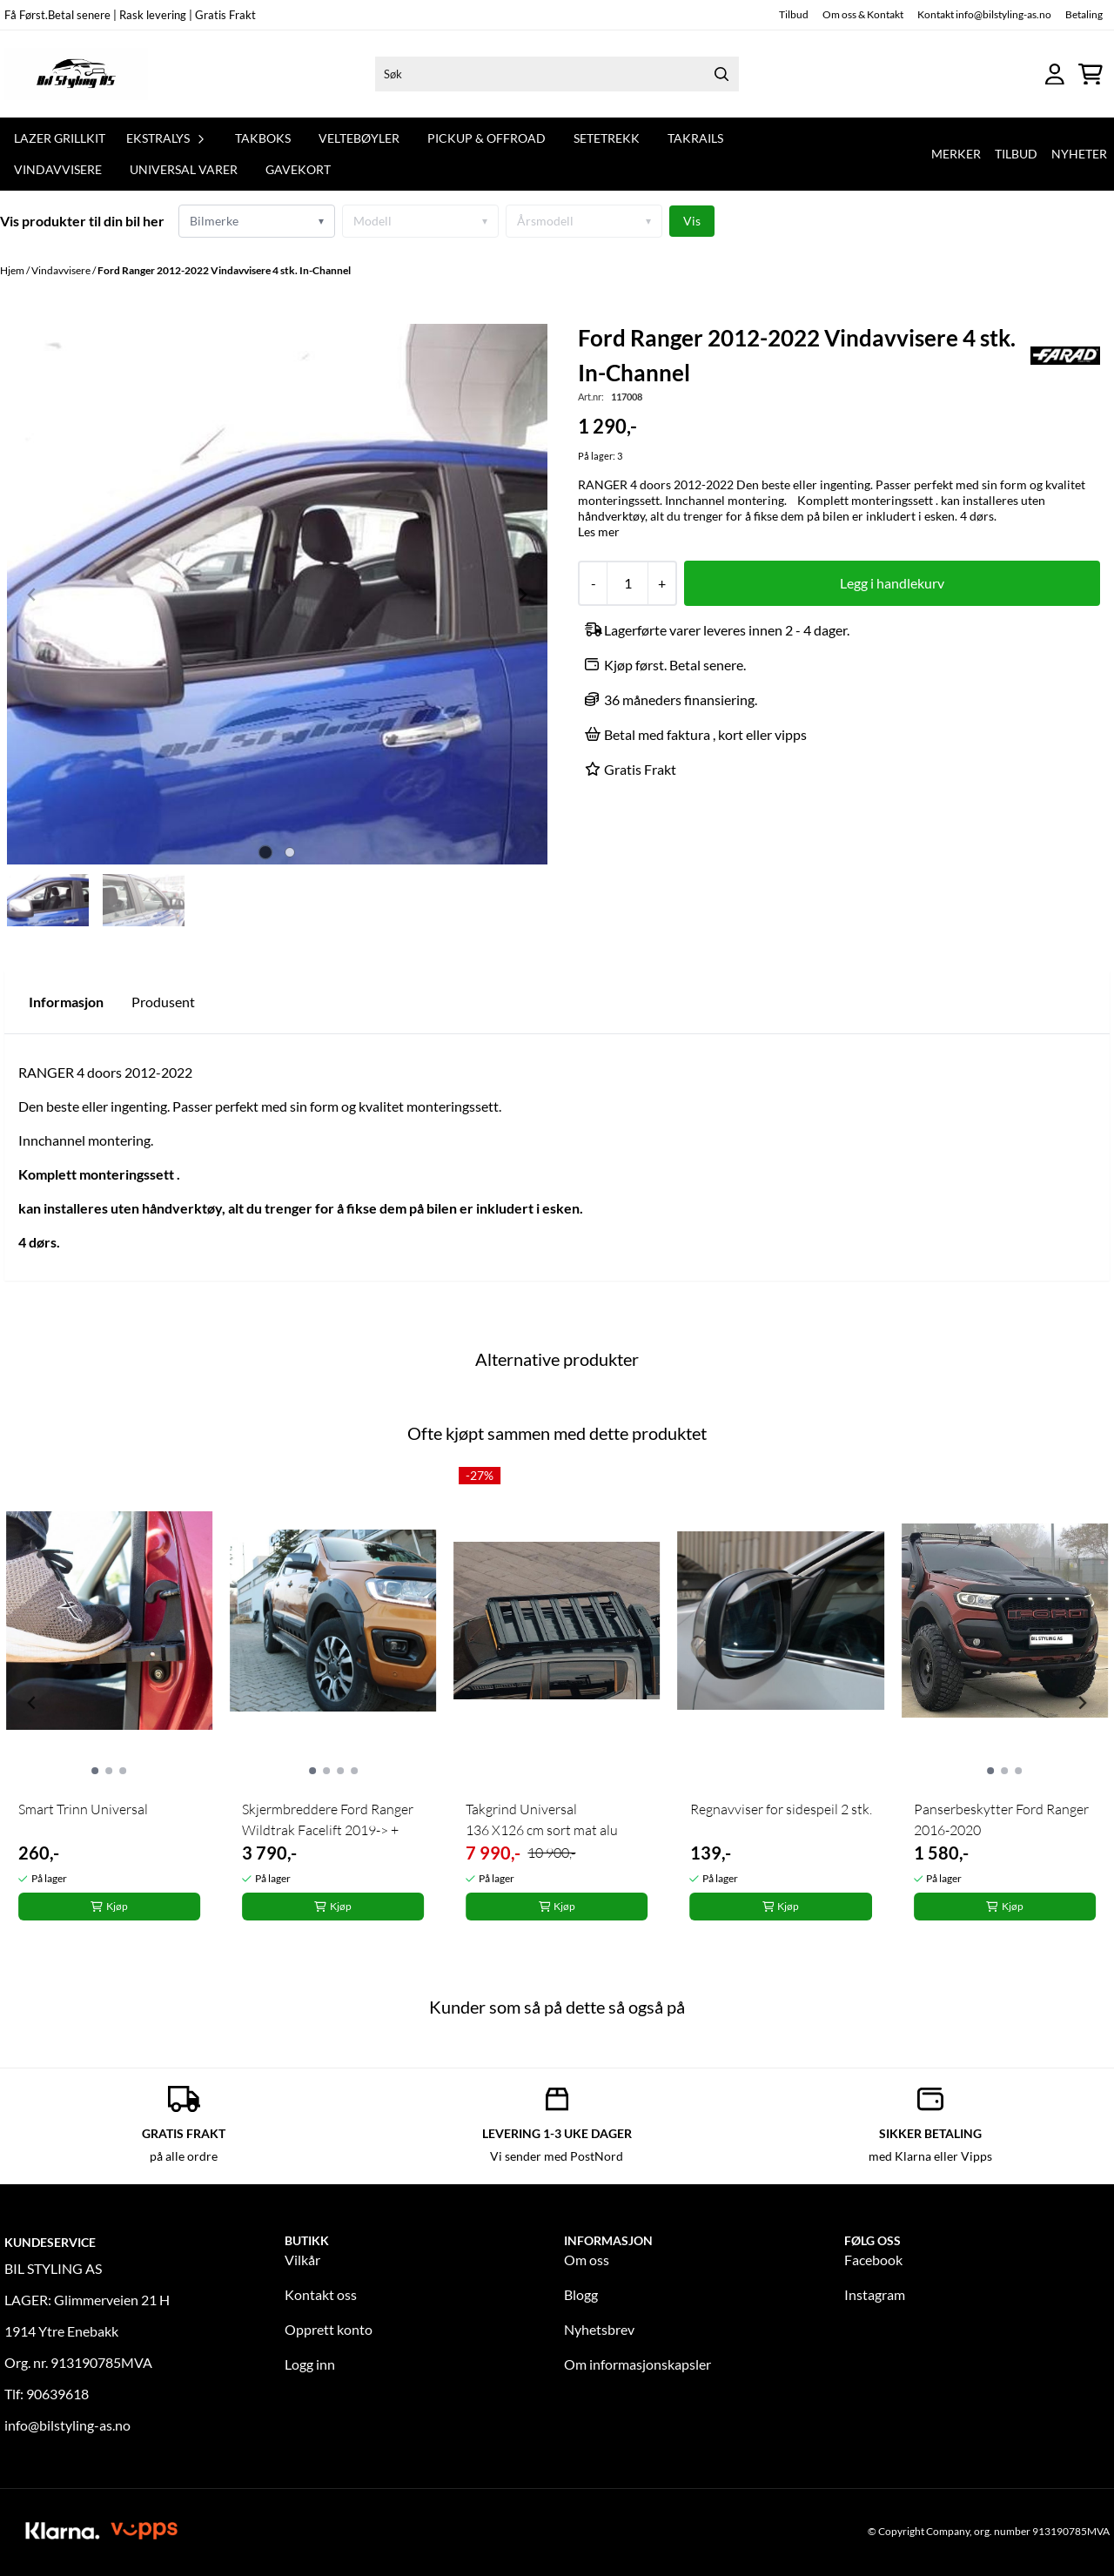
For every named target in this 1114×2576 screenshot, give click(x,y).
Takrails (695, 138)
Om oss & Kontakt (862, 14)
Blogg (581, 2294)
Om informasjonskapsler (637, 2364)
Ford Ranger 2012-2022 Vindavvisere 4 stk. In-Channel (224, 270)
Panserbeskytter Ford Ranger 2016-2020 (1001, 1819)
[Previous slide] (32, 595)
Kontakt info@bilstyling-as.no (984, 14)
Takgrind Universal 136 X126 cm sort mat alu (542, 1819)
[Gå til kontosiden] (1054, 74)
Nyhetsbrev (599, 2329)
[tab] (265, 852)
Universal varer (184, 169)
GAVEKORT (298, 169)
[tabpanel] (109, 1695)
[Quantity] (627, 583)
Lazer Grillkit (59, 138)
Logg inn (310, 2364)
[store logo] (76, 74)
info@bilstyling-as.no (67, 2425)
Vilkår (302, 2259)
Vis (692, 220)
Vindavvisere (58, 169)
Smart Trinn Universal (83, 1809)
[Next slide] (522, 595)
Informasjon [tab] (66, 1001)
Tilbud (794, 14)
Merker (956, 153)
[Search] (721, 74)
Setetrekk (607, 138)
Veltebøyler (359, 138)
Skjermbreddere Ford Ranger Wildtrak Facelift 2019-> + (327, 1819)
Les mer (599, 531)
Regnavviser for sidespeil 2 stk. (781, 1809)
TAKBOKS (263, 138)
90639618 (57, 2393)
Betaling (1084, 14)
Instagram (874, 2294)
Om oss (586, 2259)
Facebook (873, 2259)
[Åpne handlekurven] (1090, 74)
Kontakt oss (321, 2294)
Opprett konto (328, 2329)
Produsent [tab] (163, 1001)
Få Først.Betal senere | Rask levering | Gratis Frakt (130, 15)
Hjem (13, 270)
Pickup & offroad (486, 138)
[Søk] (557, 74)
